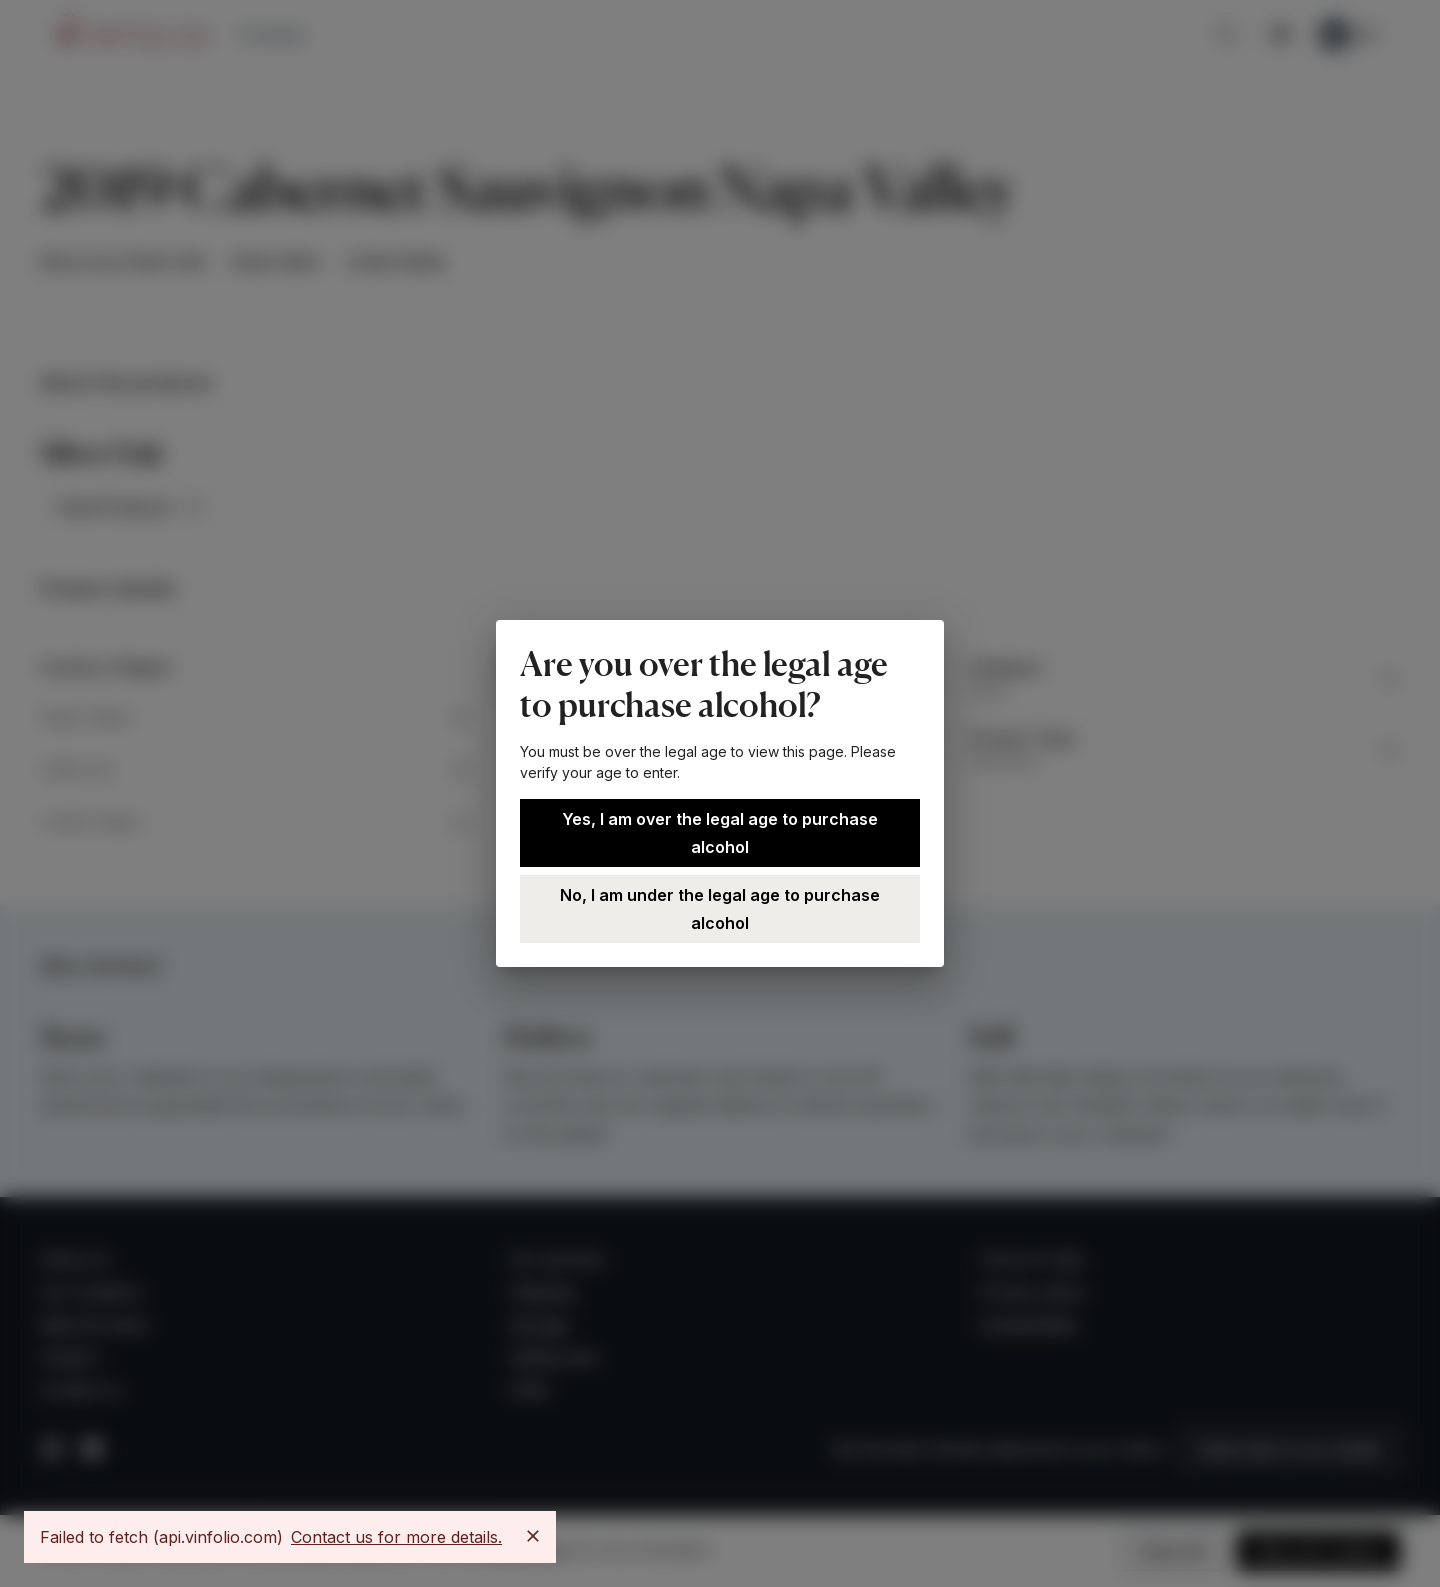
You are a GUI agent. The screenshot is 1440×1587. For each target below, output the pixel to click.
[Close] (533, 1536)
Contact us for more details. (396, 1537)
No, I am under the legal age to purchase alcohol (720, 909)
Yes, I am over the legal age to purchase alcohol (720, 833)
